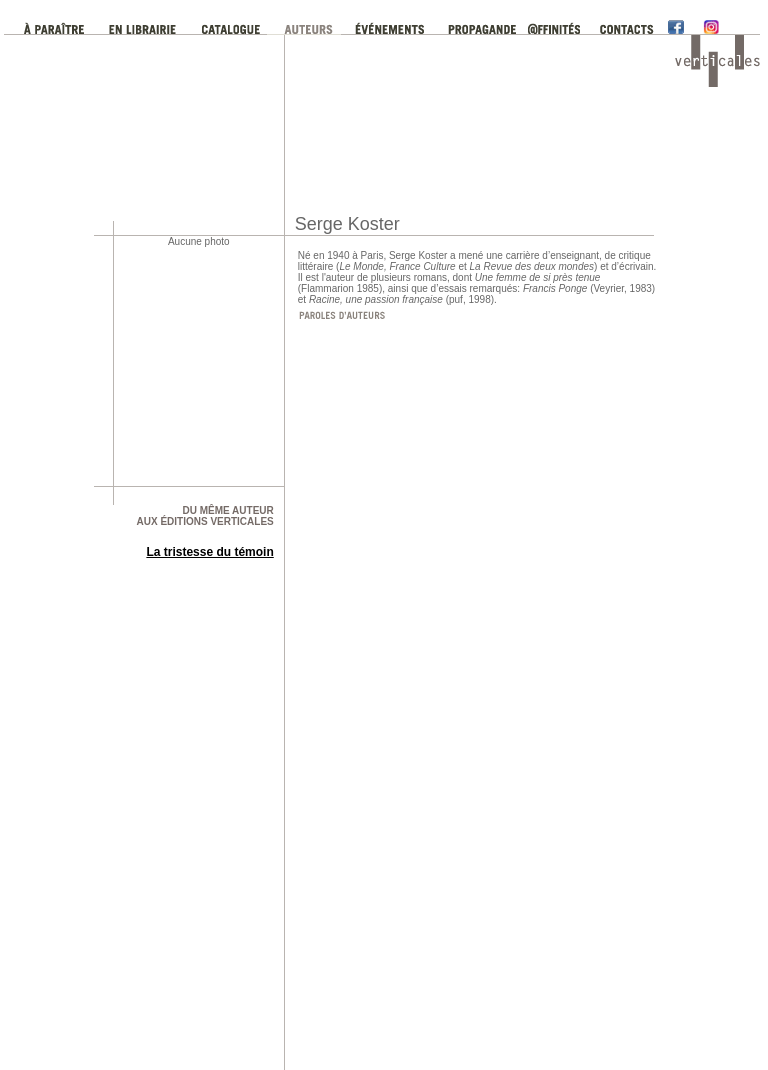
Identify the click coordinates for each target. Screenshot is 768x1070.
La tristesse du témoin (209, 552)
